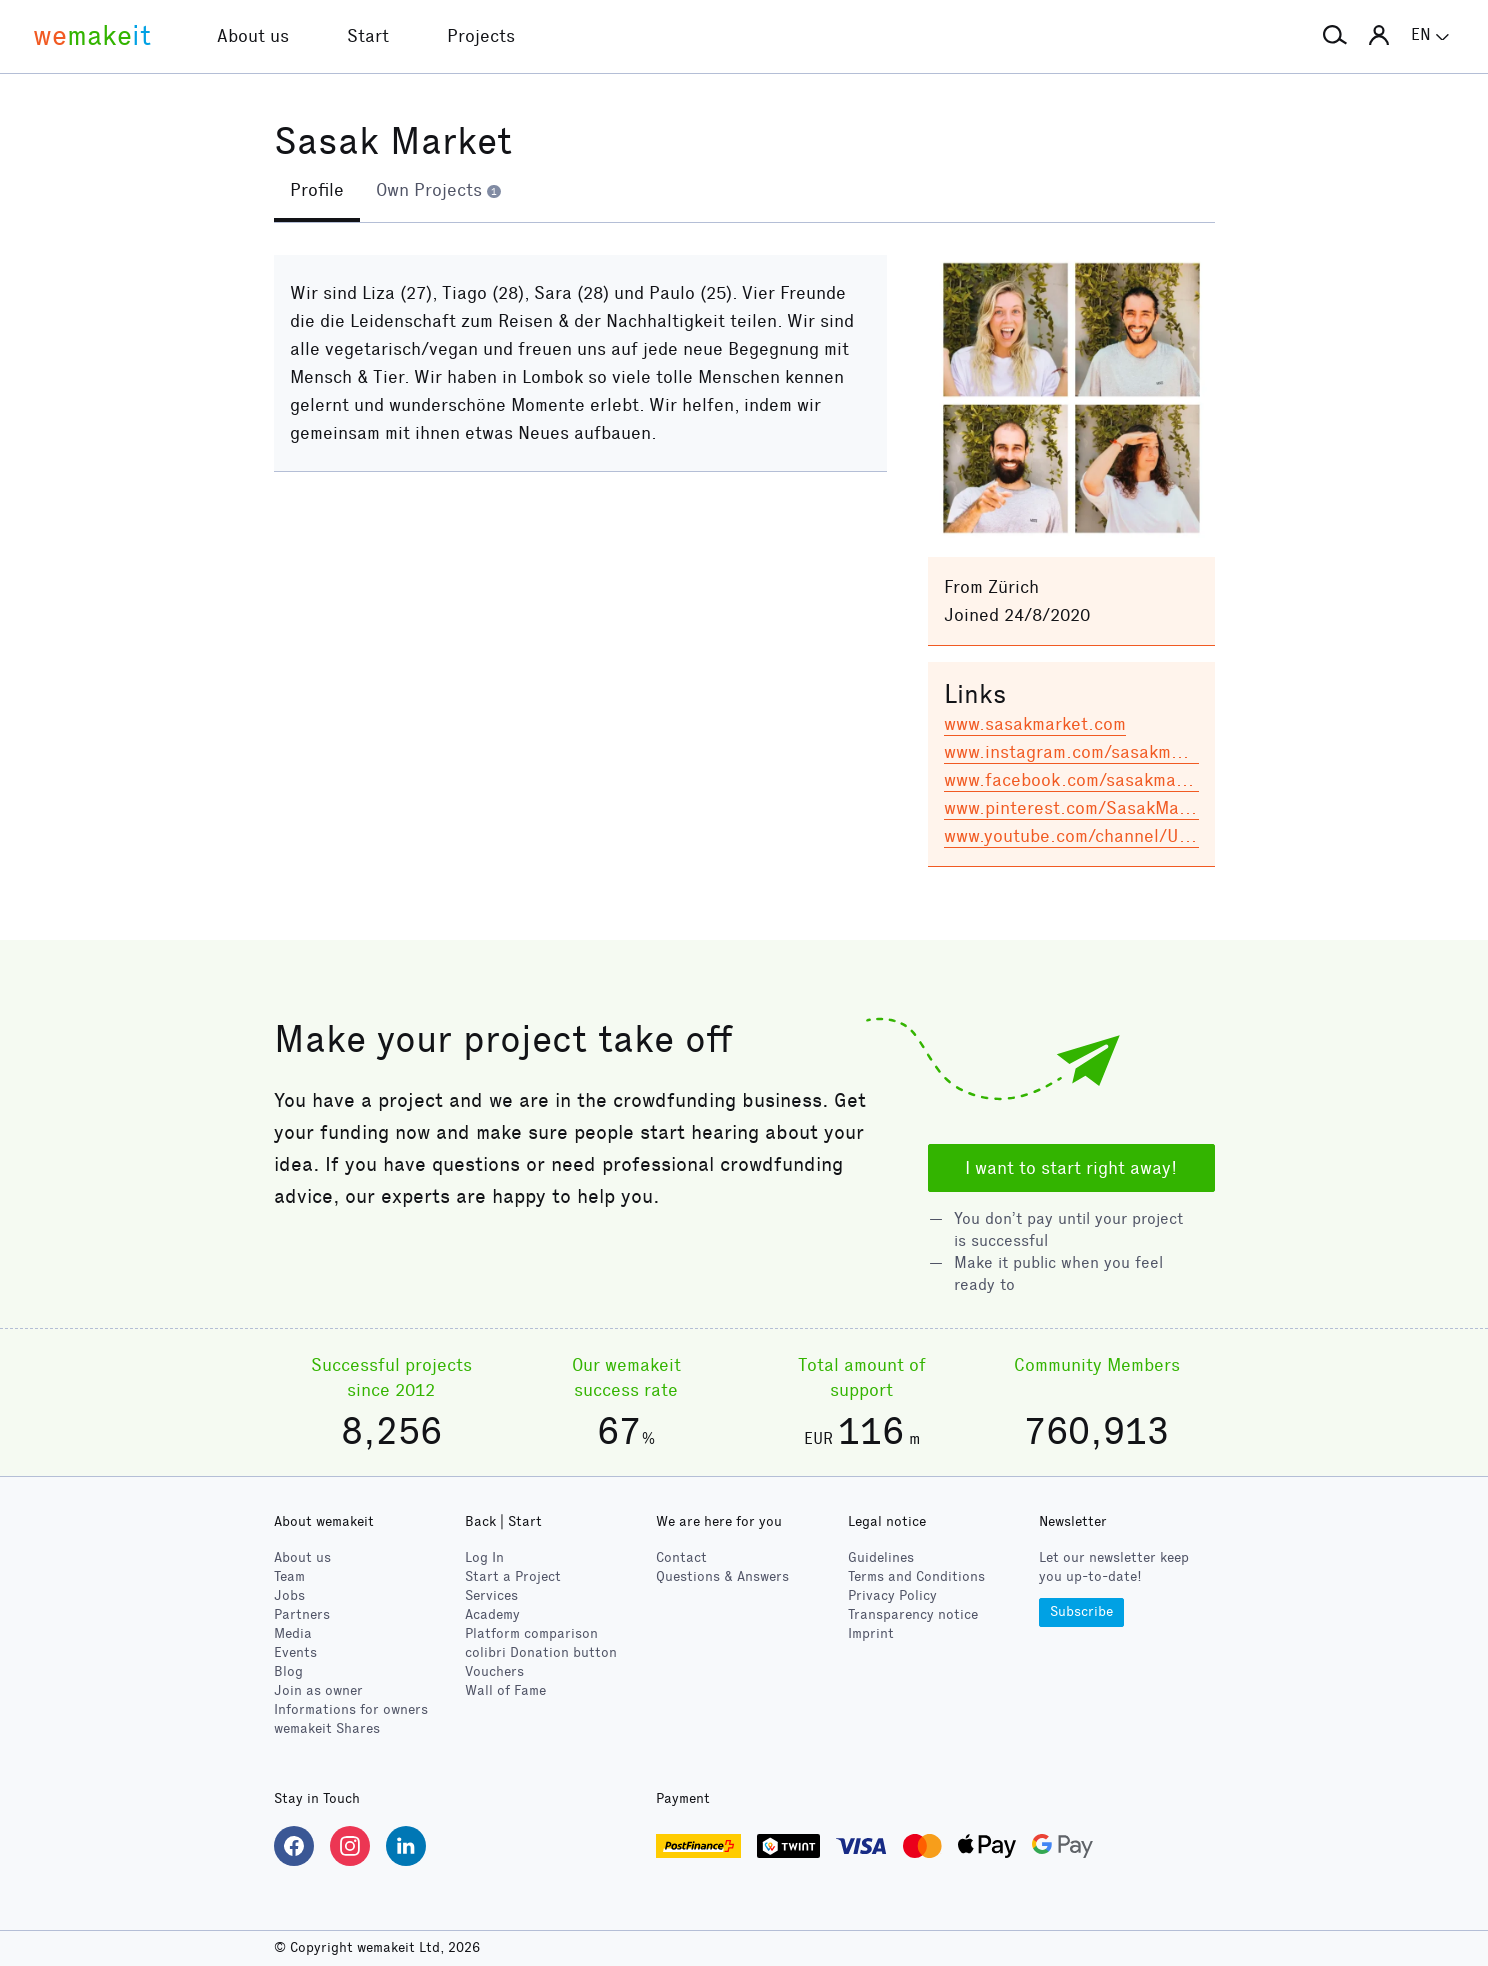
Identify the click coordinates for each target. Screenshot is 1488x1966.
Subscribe (1081, 1611)
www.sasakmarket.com (1035, 724)
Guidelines (881, 1557)
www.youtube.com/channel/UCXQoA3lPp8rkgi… (1135, 836)
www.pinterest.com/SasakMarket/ (1082, 808)
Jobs (289, 1595)
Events (295, 1652)
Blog (288, 1671)
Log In (484, 1557)
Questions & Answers (722, 1576)
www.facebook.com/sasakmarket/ (1080, 780)
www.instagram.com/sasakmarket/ (1083, 752)
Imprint (871, 1633)
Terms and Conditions (916, 1576)
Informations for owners (351, 1709)
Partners (302, 1614)
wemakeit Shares (327, 1728)
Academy (492, 1614)
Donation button (541, 1652)
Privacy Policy (892, 1595)
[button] (1335, 36)
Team (289, 1576)
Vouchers (494, 1671)
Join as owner (318, 1690)
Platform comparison (531, 1633)
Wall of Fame (505, 1690)
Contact (681, 1557)
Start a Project (513, 1576)
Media (293, 1633)
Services (491, 1595)
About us (302, 1557)
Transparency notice (913, 1614)
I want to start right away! (1071, 1168)
